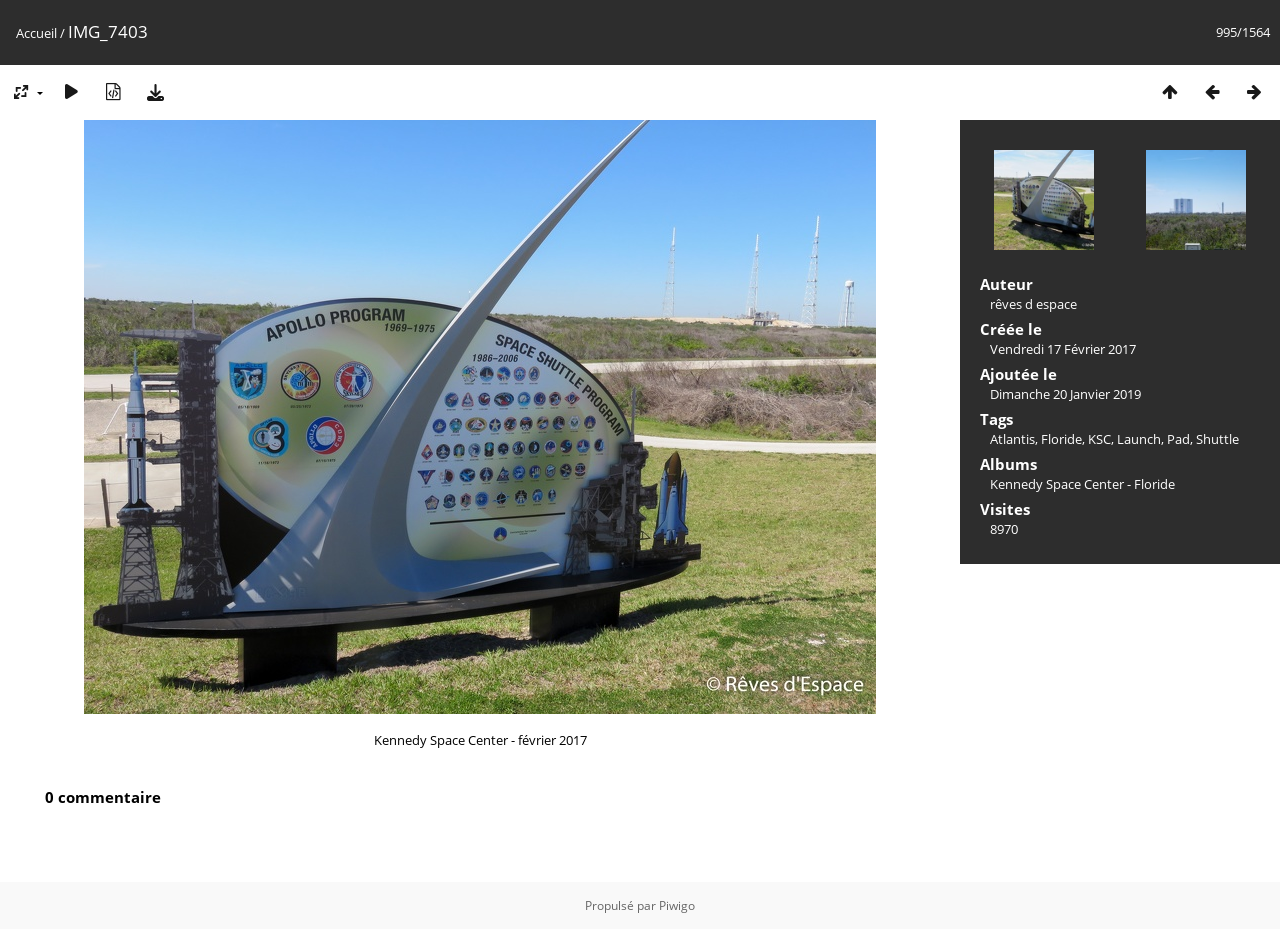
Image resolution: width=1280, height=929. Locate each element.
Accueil (36, 33)
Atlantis (1012, 439)
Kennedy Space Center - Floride (1082, 484)
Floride (1061, 439)
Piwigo (677, 905)
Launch (1139, 439)
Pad (1178, 439)
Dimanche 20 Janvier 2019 (1065, 394)
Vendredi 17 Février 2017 (1063, 349)
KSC (1099, 439)
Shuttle (1217, 439)
